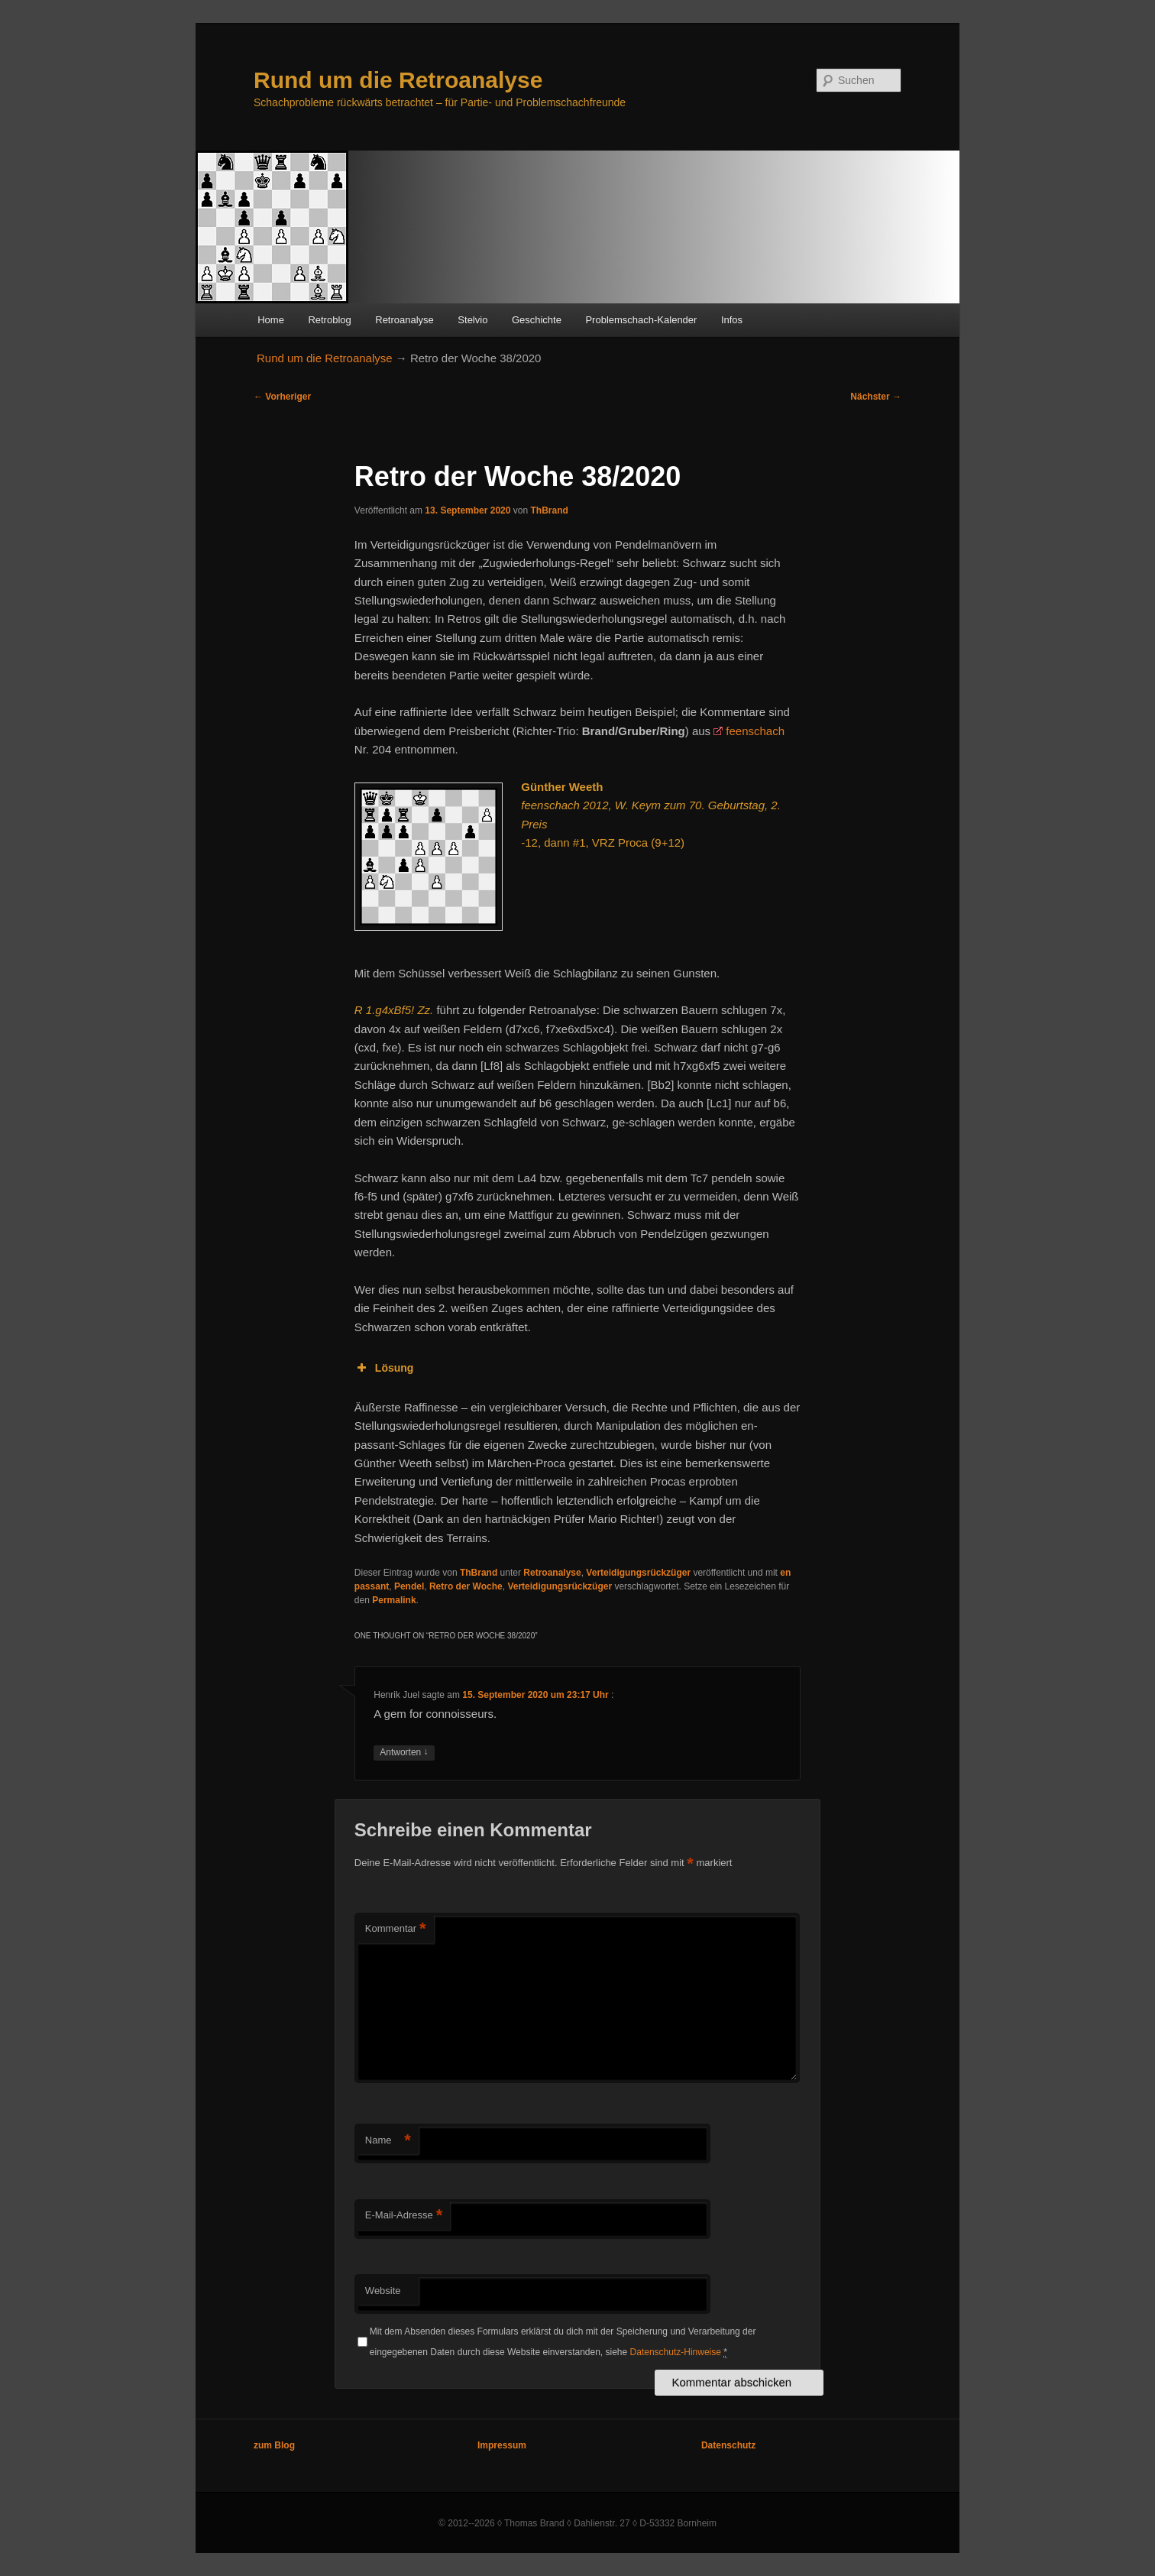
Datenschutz (728, 2445)
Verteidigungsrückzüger (638, 1572)
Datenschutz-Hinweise (675, 2352)
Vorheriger (282, 396)
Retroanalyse (404, 320)
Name (388, 2141)
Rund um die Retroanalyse (398, 79)
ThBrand (549, 510)
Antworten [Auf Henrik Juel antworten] (404, 1752)
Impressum (501, 2445)
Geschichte (536, 320)
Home (270, 320)
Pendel (409, 1586)
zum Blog (274, 2445)
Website (383, 2290)
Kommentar (395, 1929)
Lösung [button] (384, 1367)
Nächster (875, 396)
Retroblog (329, 320)
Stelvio (472, 320)
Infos (731, 320)
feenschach (755, 730)
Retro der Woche (466, 1586)
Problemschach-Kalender (641, 320)
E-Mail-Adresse (403, 2216)
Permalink (394, 1600)
